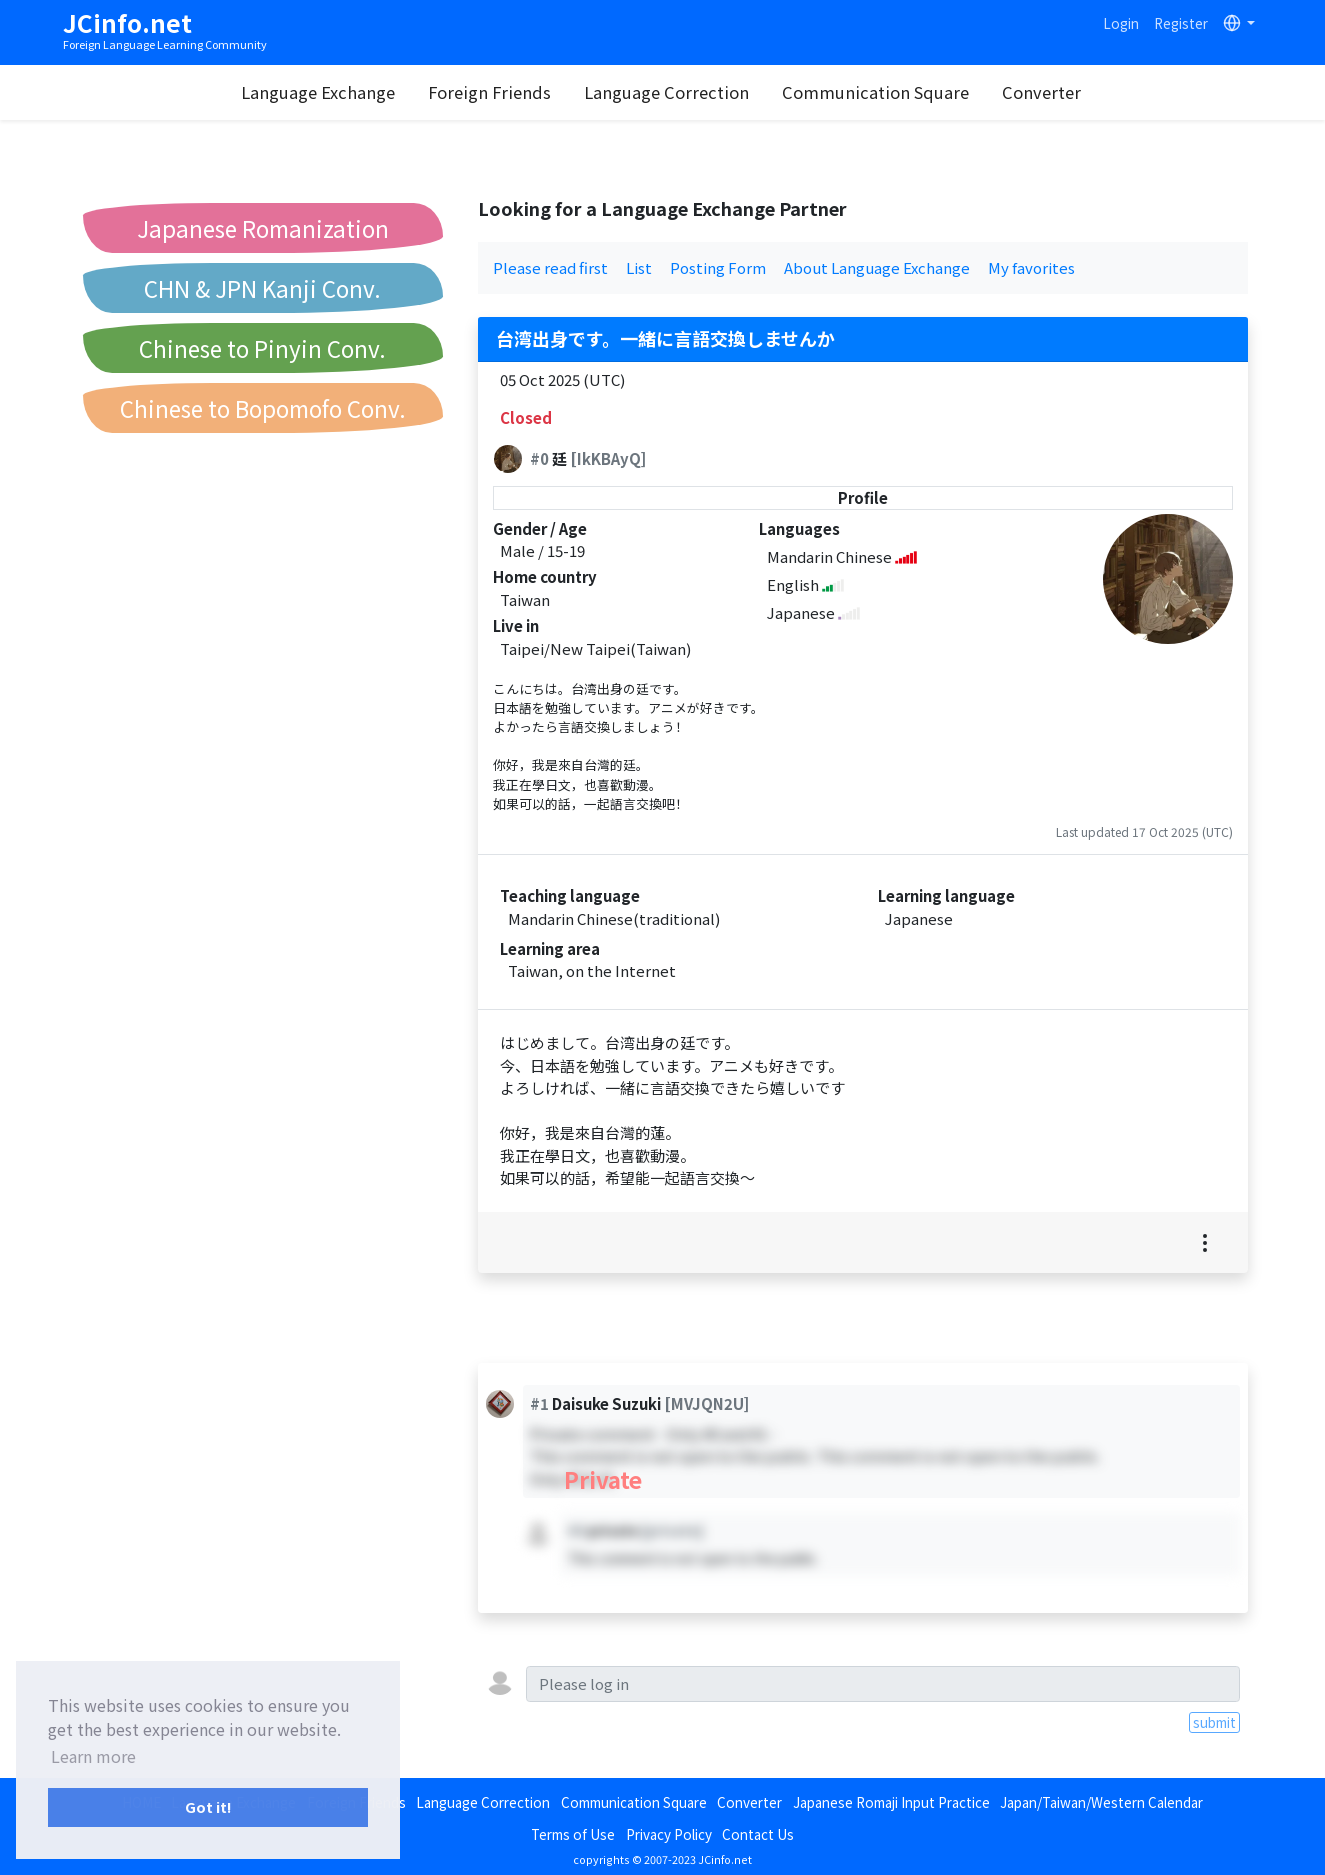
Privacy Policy (669, 1834)
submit (1214, 1722)
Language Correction (666, 92)
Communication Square (875, 92)
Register (1181, 23)
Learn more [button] (93, 1756)
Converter (1041, 92)
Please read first (550, 267)
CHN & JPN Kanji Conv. (262, 288)
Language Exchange (318, 92)
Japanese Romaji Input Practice (891, 1802)
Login (1121, 23)
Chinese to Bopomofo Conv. (263, 408)
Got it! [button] (208, 1806)
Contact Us (758, 1834)
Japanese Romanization (263, 228)
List (639, 267)
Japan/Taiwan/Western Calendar (1101, 1802)
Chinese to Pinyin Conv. (262, 348)
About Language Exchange (877, 267)
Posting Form (718, 267)
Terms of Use (573, 1834)
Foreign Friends (489, 92)
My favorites (1031, 267)
